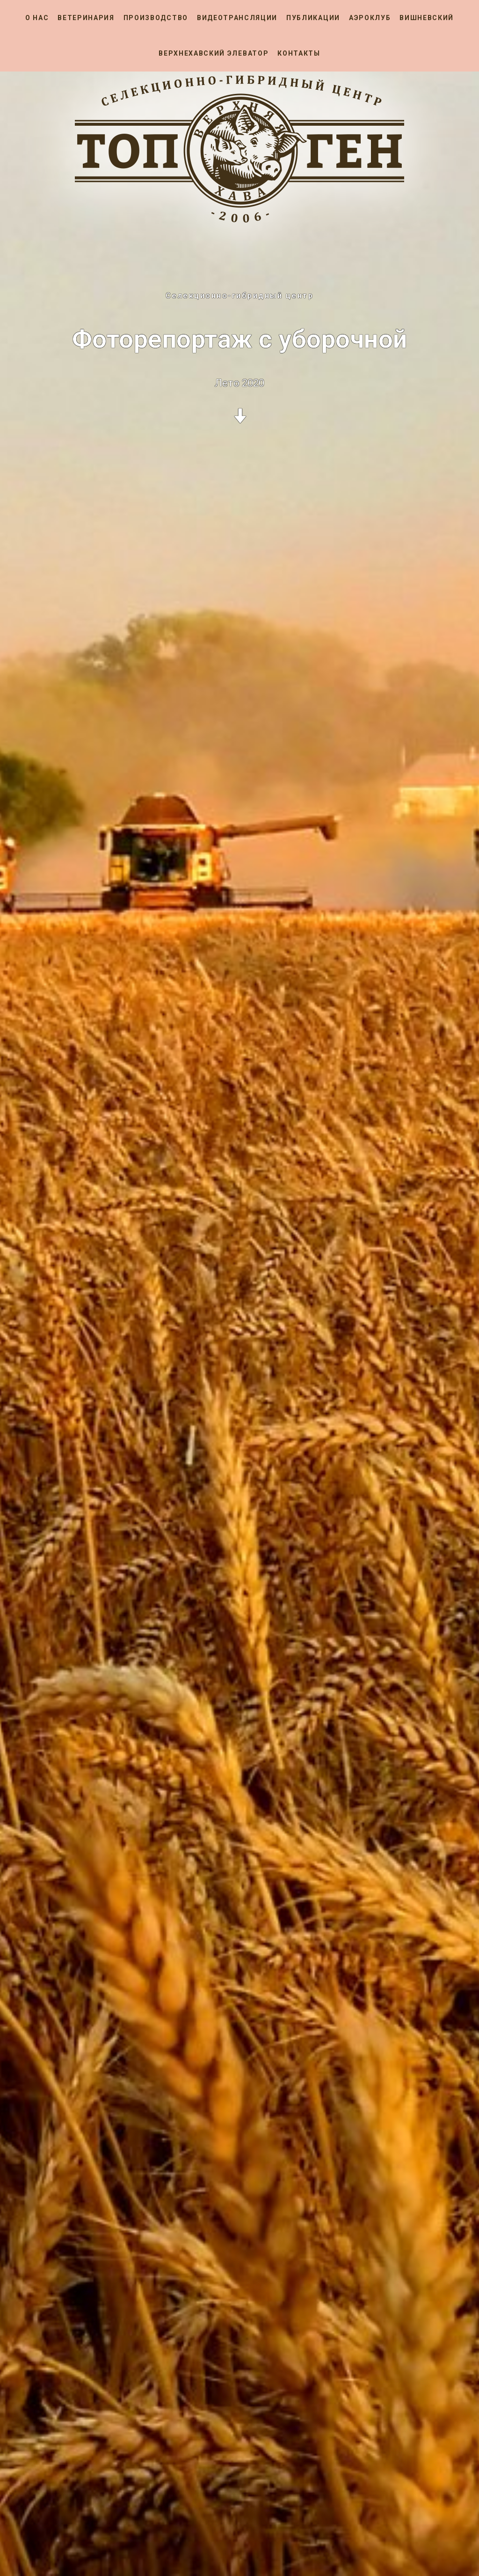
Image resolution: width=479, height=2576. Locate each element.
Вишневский (426, 17)
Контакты (298, 53)
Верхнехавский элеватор (214, 53)
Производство (155, 17)
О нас (37, 17)
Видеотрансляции (237, 17)
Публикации (313, 17)
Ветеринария (86, 17)
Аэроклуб (370, 17)
